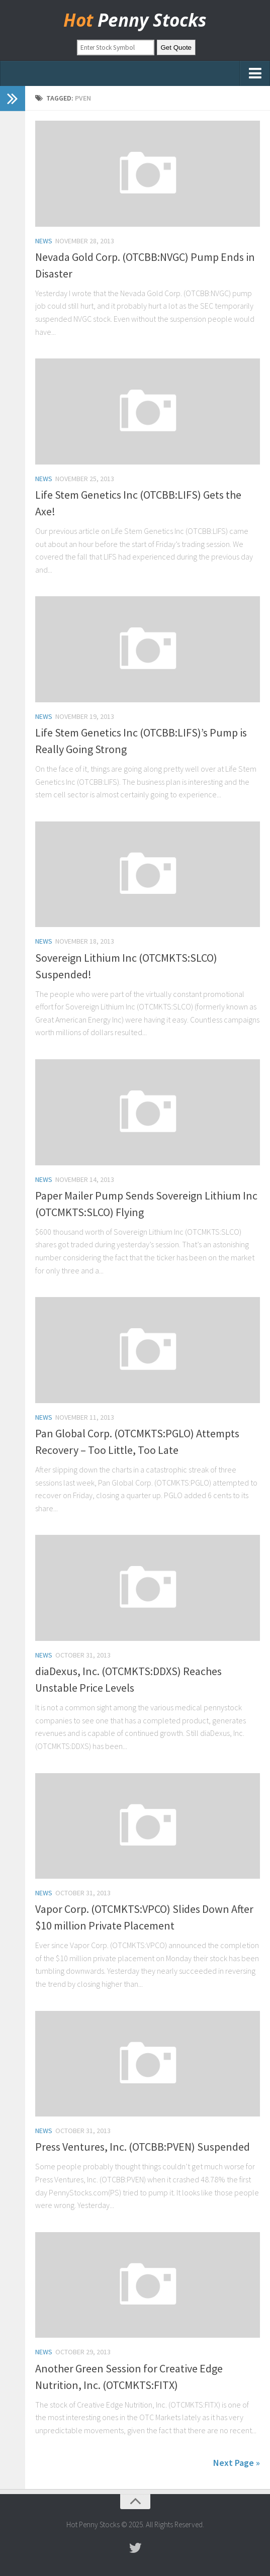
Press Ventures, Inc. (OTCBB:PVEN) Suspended (142, 2147)
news (43, 240)
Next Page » (236, 2462)
